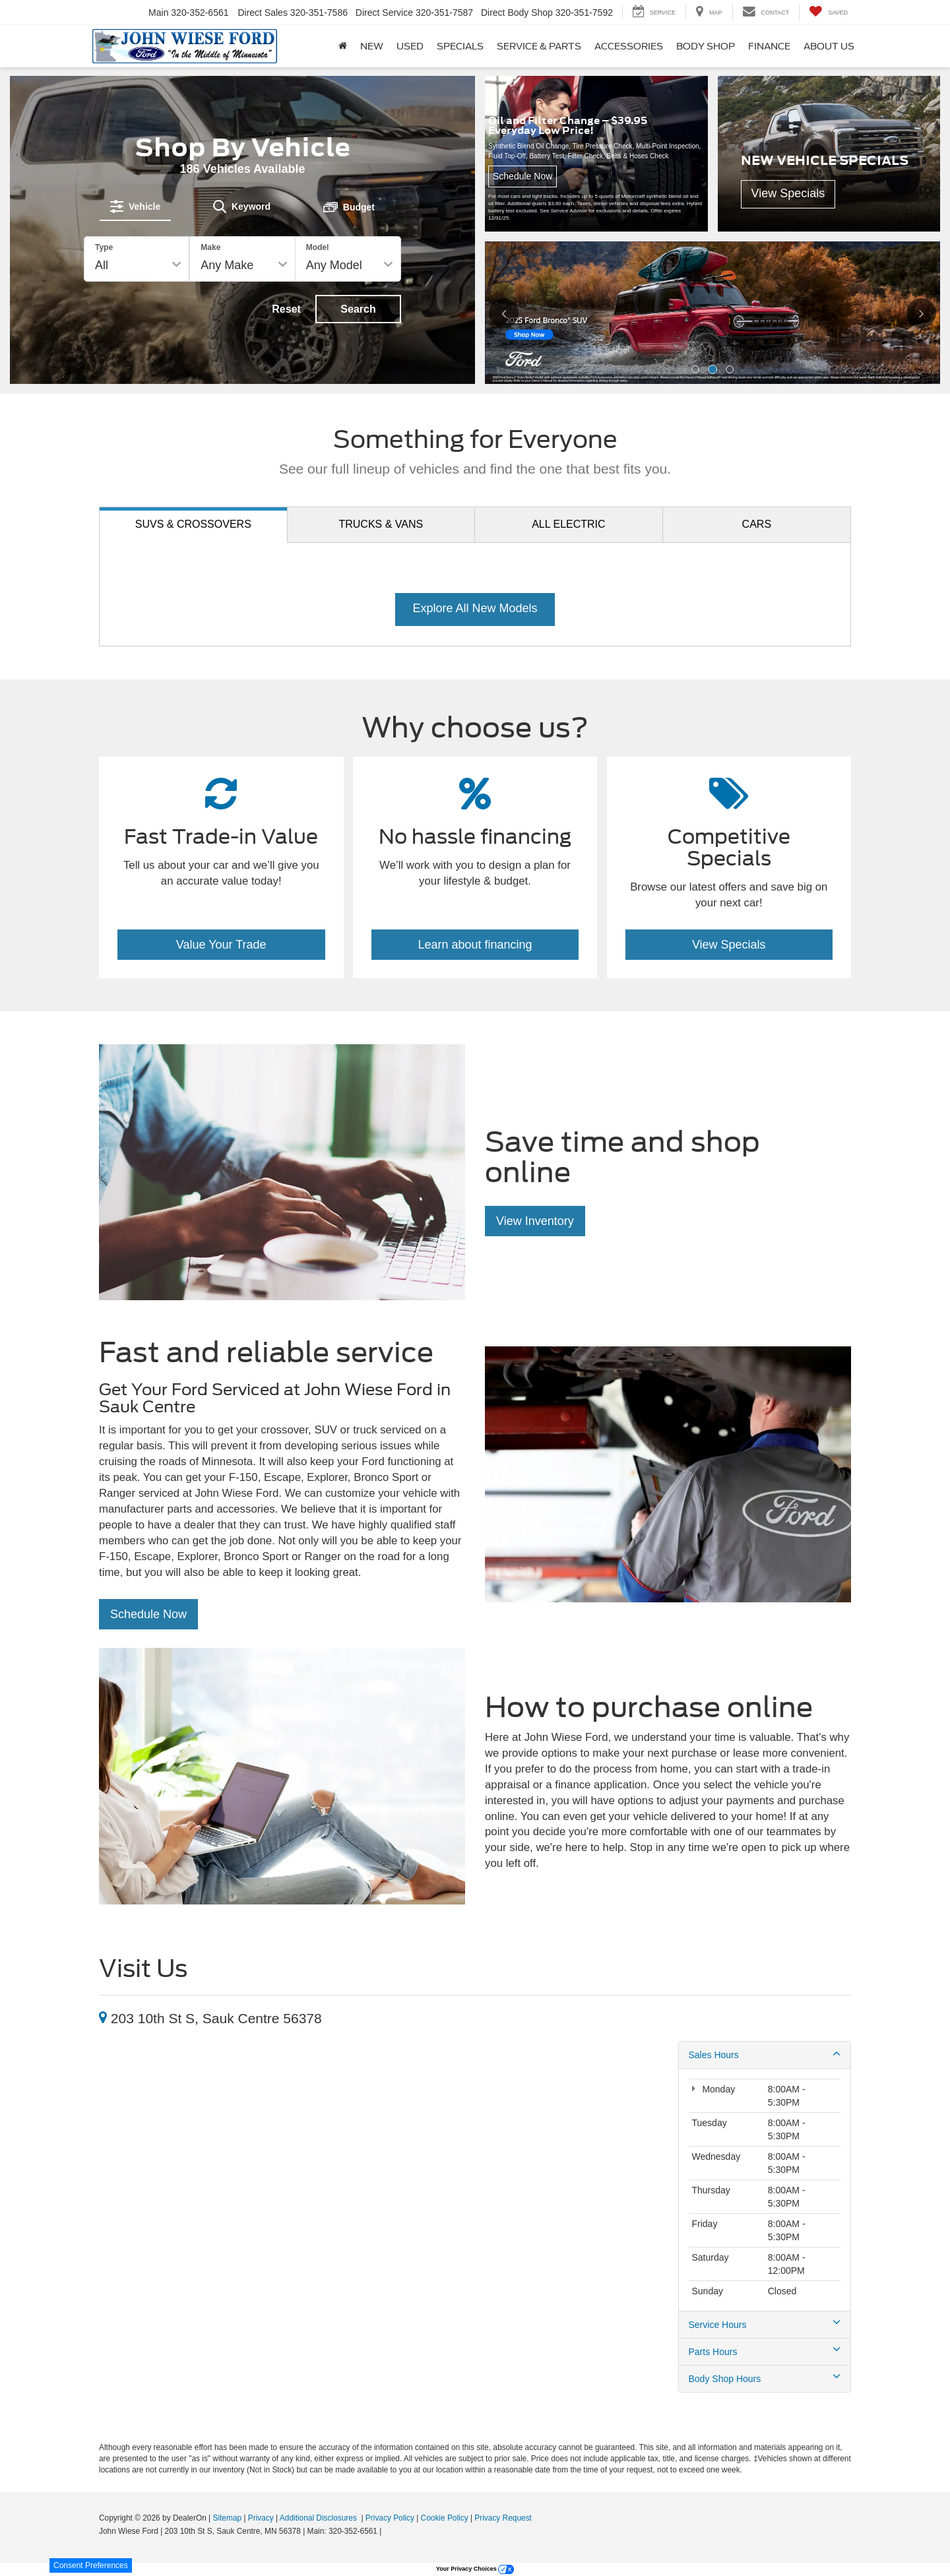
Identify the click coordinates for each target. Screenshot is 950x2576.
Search (357, 309)
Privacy (261, 2518)
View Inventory (535, 1221)
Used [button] (410, 46)
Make (210, 247)
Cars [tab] (756, 524)
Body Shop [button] (705, 46)
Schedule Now (148, 1614)
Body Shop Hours (765, 2378)
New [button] (371, 46)
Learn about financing (475, 944)
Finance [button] (769, 46)
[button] (695, 369)
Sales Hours (765, 2054)
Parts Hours (765, 2351)
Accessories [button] (628, 46)
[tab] (135, 206)
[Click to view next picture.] (919, 313)
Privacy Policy (389, 2518)
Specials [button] (460, 46)
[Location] (103, 2018)
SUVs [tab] (193, 524)
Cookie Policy (444, 2518)
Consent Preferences (90, 2565)
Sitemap (226, 2518)
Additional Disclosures (319, 2518)
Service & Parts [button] (539, 46)
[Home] (343, 46)
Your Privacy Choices (475, 2568)
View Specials (729, 944)
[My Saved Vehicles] (828, 12)
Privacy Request (503, 2518)
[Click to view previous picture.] (505, 313)
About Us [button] (829, 46)
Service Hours (765, 2324)
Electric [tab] (568, 524)
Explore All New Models (474, 608)
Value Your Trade (221, 944)
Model (317, 247)
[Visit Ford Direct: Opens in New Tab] (387, 2531)
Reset (286, 309)
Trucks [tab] (380, 524)
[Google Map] (378, 2164)
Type (104, 247)
